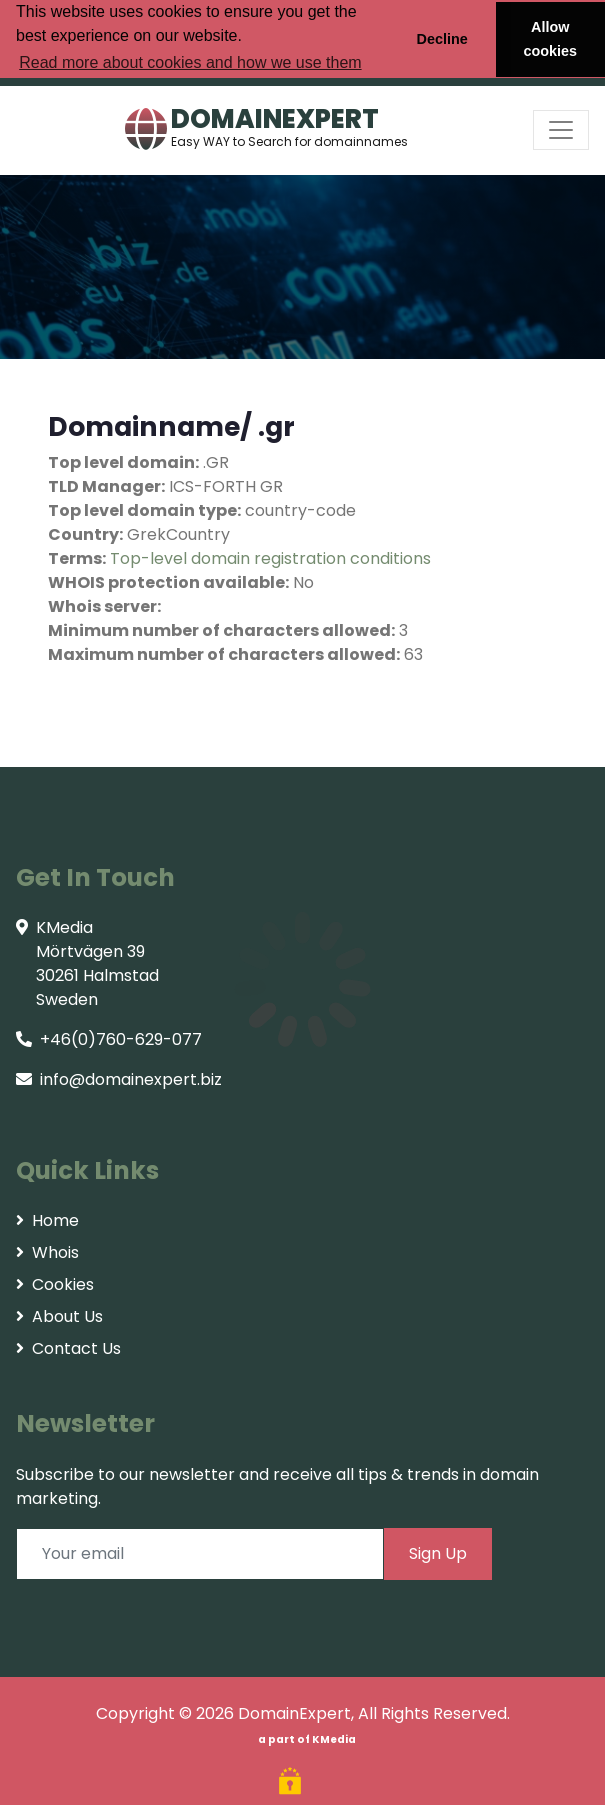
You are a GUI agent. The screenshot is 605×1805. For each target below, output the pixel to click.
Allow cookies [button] (551, 39)
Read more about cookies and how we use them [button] (190, 62)
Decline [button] (441, 39)
